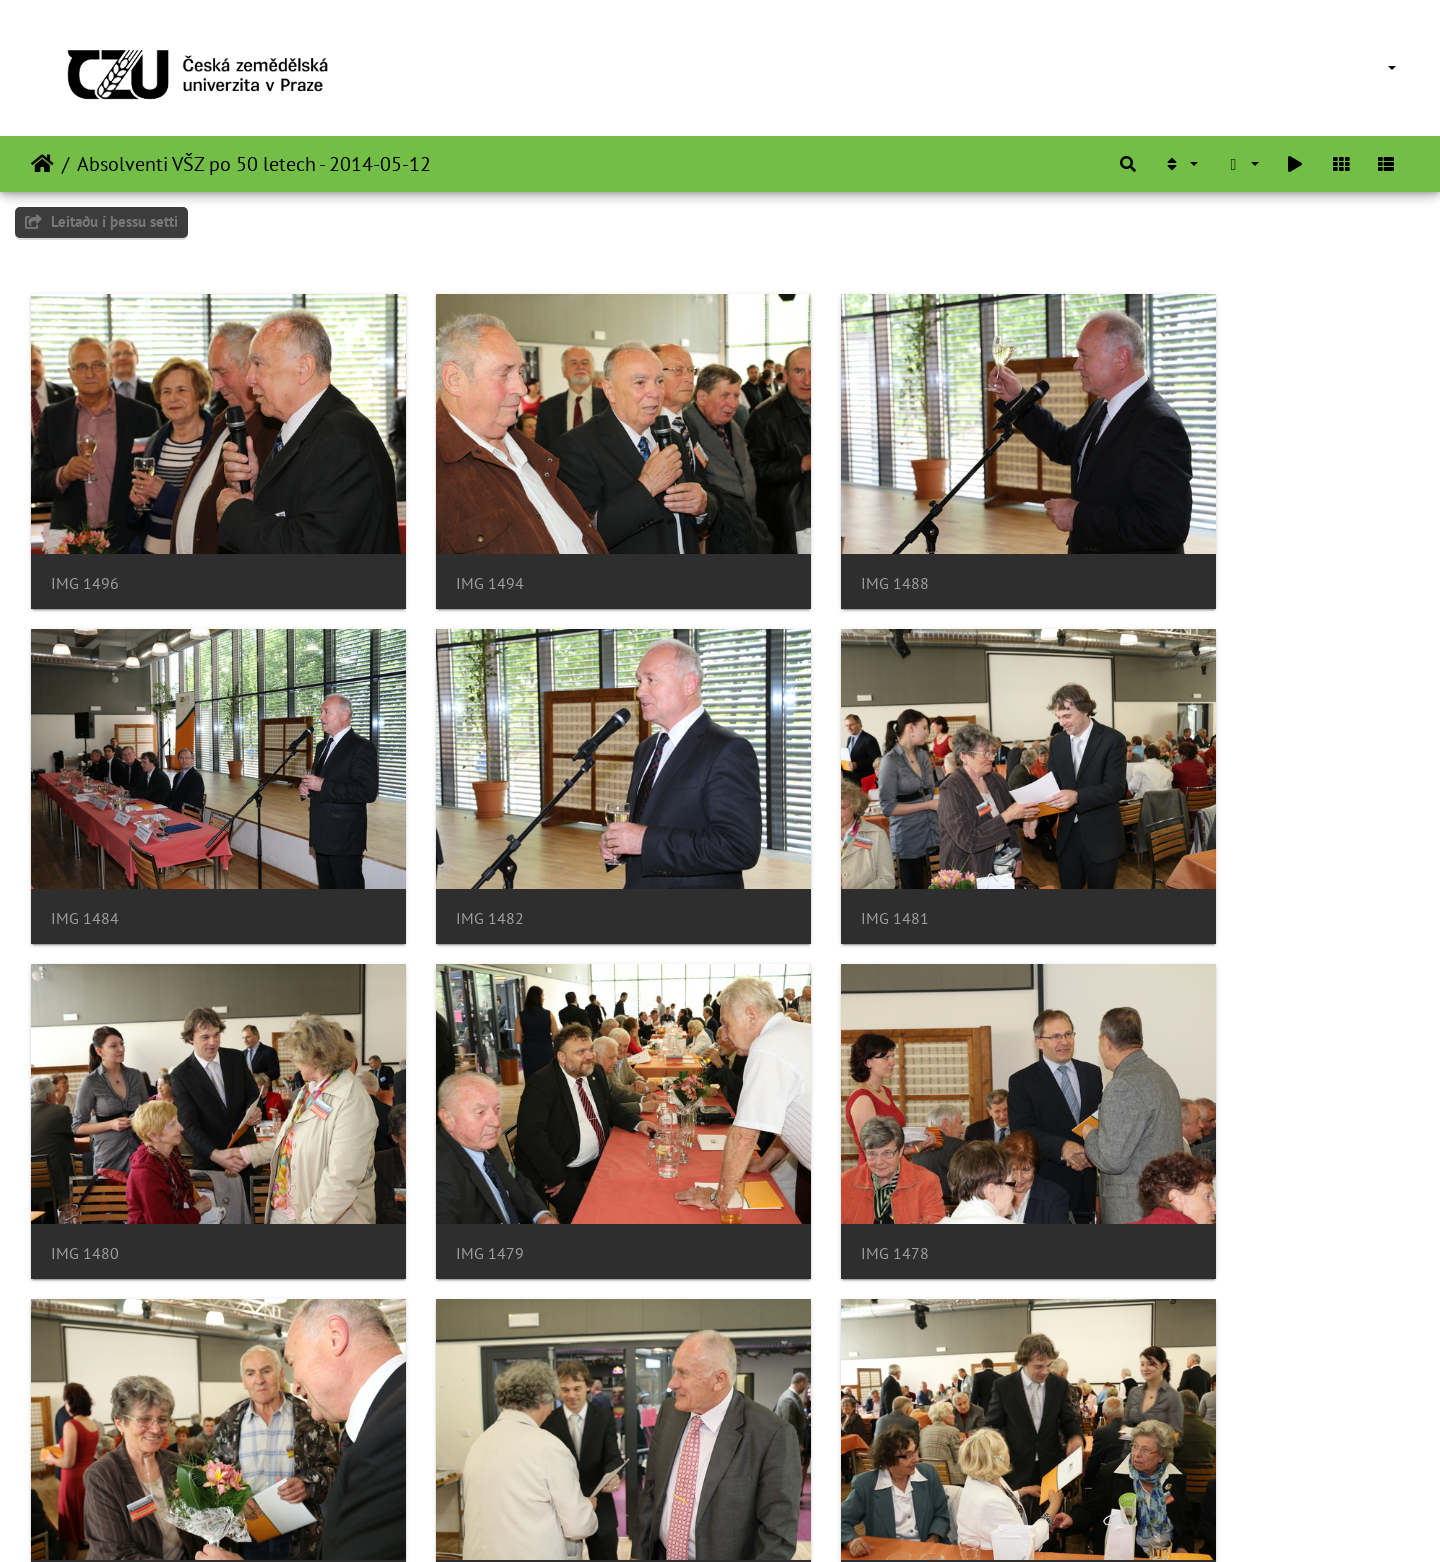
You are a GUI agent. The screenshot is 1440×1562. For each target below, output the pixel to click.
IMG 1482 (85, 844)
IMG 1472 (85, 1441)
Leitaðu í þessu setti (101, 221)
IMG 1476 (437, 1143)
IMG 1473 (1141, 1143)
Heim (42, 164)
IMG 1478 (85, 1143)
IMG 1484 (1141, 546)
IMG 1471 (437, 1441)
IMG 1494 (437, 546)
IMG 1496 (85, 546)
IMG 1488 (789, 546)
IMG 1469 (789, 1441)
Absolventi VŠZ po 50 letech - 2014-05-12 (254, 164)
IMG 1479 (1141, 844)
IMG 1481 (437, 844)
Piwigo (747, 1520)
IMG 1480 (789, 844)
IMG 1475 (789, 1143)
